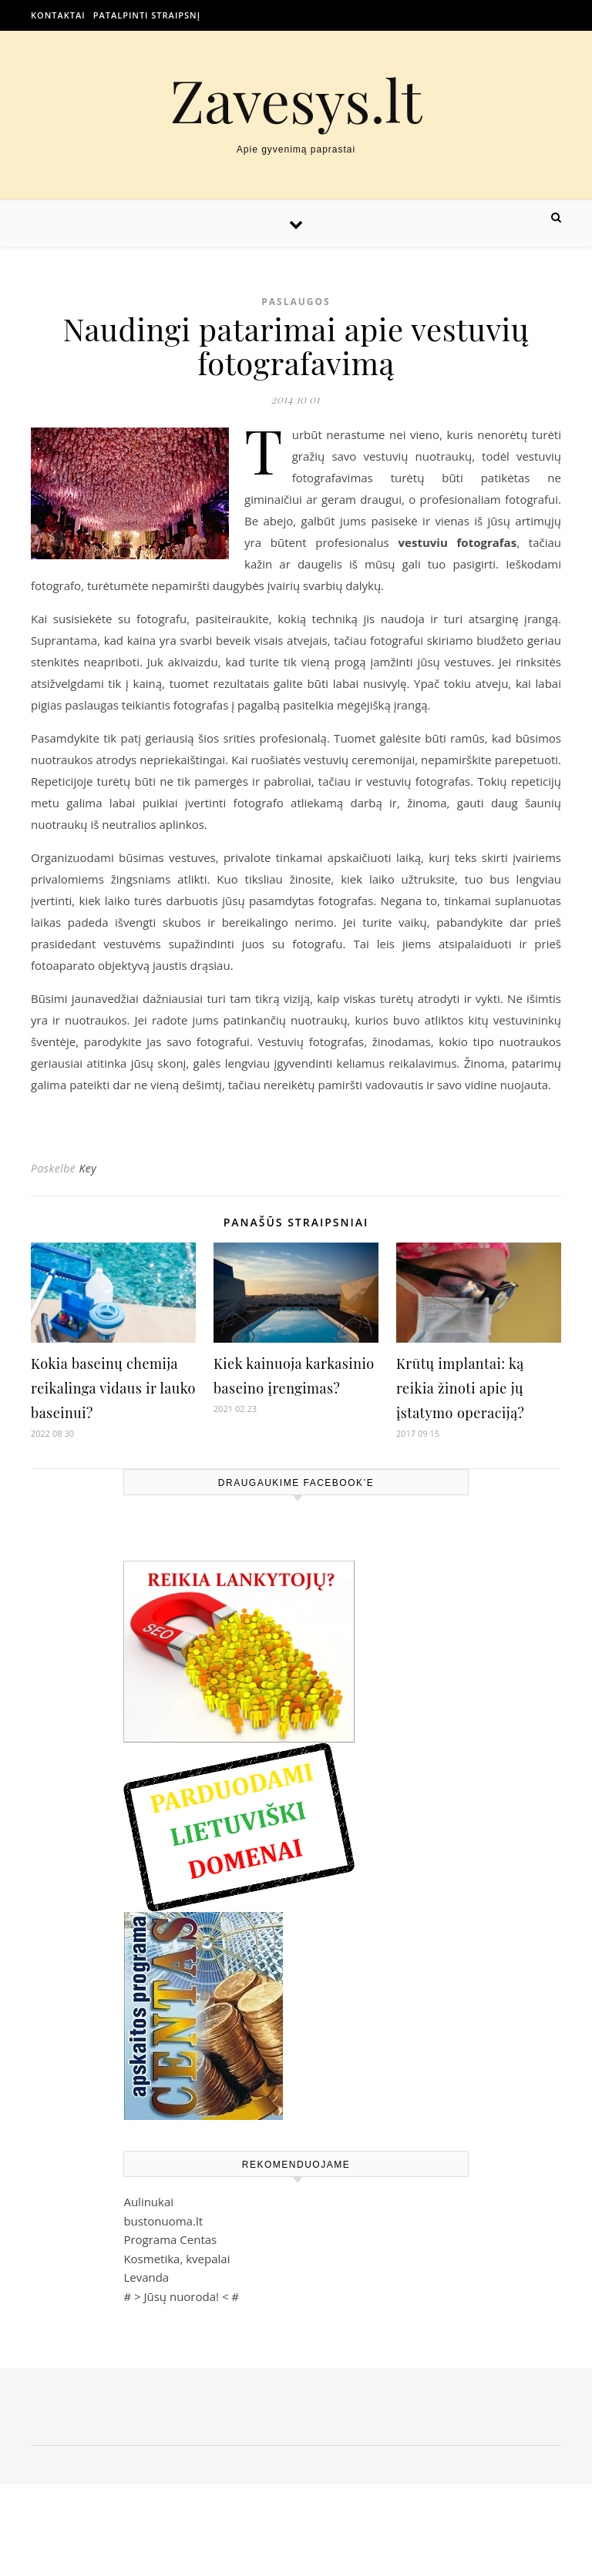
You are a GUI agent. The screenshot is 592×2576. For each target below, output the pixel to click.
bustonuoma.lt (163, 2221)
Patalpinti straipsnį (146, 15)
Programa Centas (170, 2239)
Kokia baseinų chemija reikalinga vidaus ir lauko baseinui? (113, 1388)
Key (87, 1168)
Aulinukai (148, 2201)
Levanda (146, 2277)
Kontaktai (58, 15)
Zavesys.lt (296, 100)
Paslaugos (295, 301)
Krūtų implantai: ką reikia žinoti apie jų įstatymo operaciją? (460, 1388)
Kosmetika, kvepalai (176, 2258)
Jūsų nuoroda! (181, 2296)
